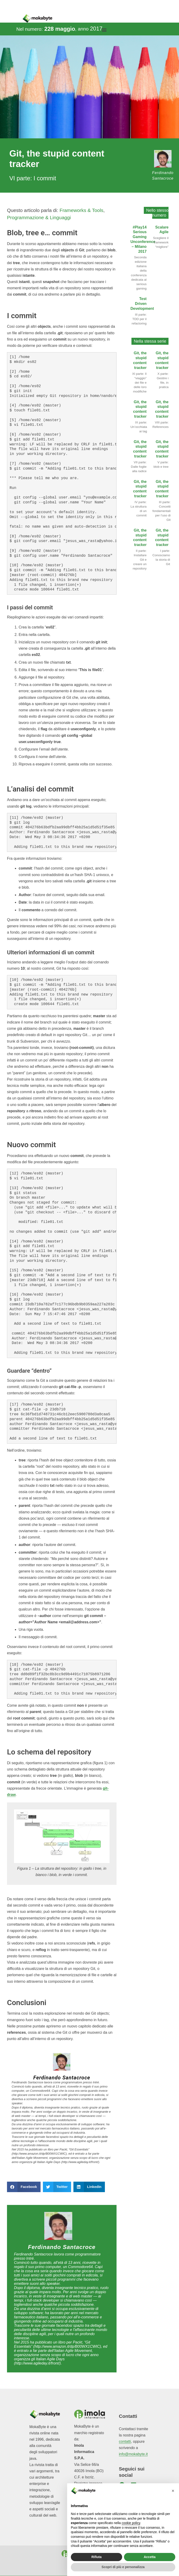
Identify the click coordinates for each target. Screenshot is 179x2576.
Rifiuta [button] (96, 2557)
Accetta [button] (150, 2557)
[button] (104, 30)
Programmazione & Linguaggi (39, 217)
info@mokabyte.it (133, 2454)
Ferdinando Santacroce (61, 2078)
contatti (125, 2441)
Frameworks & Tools (81, 210)
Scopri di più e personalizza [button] (123, 2567)
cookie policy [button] (131, 2523)
